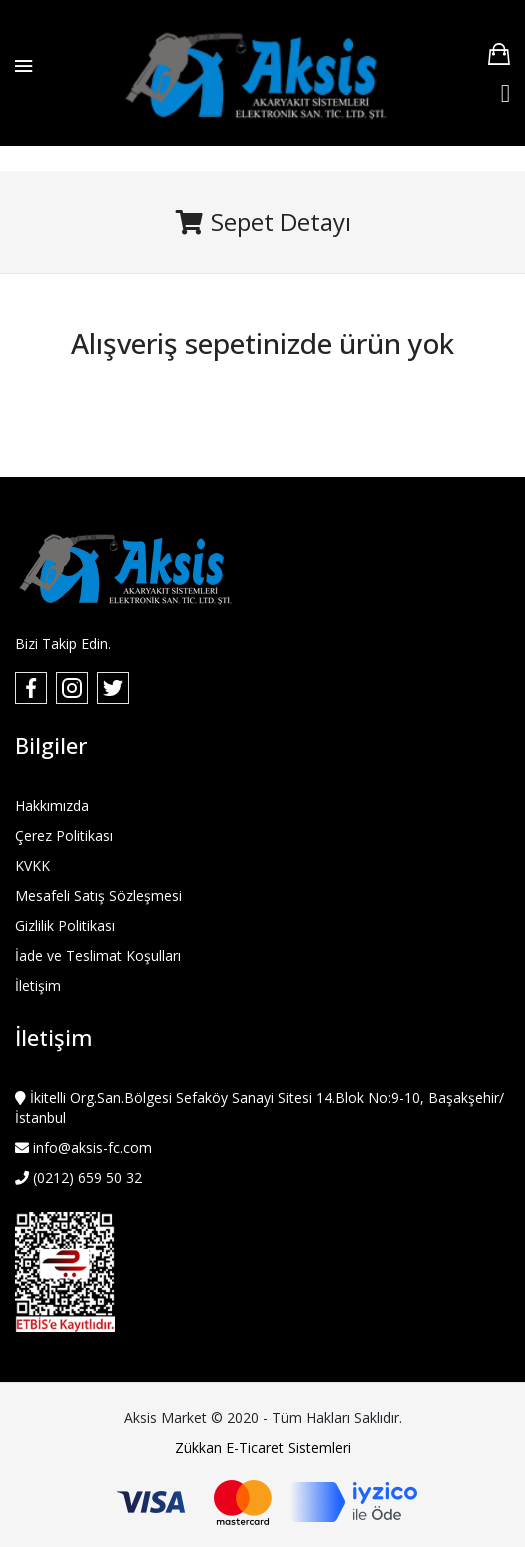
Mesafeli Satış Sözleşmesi (98, 895)
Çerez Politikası (64, 835)
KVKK (32, 865)
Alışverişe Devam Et (263, 385)
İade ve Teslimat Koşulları (98, 955)
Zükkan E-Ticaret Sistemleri (263, 1447)
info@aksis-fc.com (90, 1147)
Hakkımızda (52, 805)
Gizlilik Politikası (65, 925)
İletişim (38, 985)
